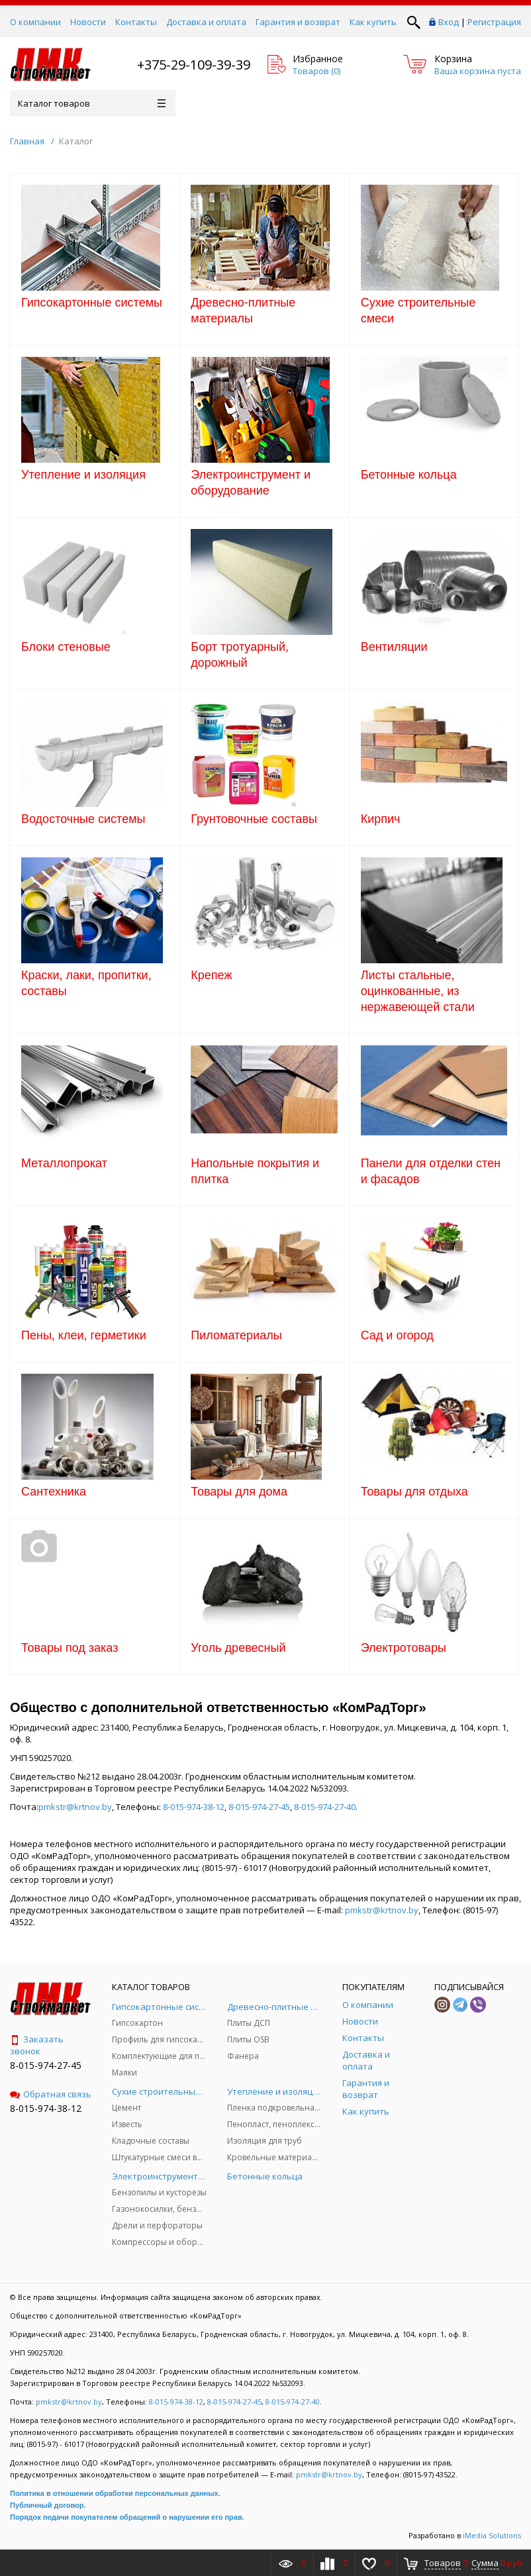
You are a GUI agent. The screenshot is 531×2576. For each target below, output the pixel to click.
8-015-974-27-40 (325, 1807)
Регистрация (494, 22)
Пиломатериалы (236, 1335)
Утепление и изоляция (83, 474)
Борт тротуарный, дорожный (240, 654)
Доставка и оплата (206, 22)
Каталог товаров (92, 103)
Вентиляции (394, 646)
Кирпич (381, 819)
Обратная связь (50, 2094)
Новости (88, 22)
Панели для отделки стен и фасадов (431, 1171)
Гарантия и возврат (298, 22)
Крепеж (211, 975)
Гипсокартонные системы (91, 302)
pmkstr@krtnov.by (75, 1807)
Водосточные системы (83, 819)
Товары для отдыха (414, 1491)
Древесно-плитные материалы (243, 310)
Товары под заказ (69, 1647)
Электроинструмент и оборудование (251, 482)
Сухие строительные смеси (418, 310)
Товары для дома (239, 1491)
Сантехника (53, 1491)
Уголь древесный (238, 1647)
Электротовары (403, 1647)
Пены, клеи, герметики (83, 1335)
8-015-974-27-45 (259, 1807)
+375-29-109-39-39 (193, 64)
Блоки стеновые (66, 646)
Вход (448, 22)
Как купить (373, 22)
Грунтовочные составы (254, 819)
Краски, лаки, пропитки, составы (86, 983)
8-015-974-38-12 (193, 1807)
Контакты (136, 22)
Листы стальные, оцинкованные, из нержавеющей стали (418, 991)
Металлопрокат (64, 1163)
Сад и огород (397, 1335)
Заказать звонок (37, 2045)
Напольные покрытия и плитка (255, 1171)
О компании (35, 22)
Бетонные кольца (409, 474)
